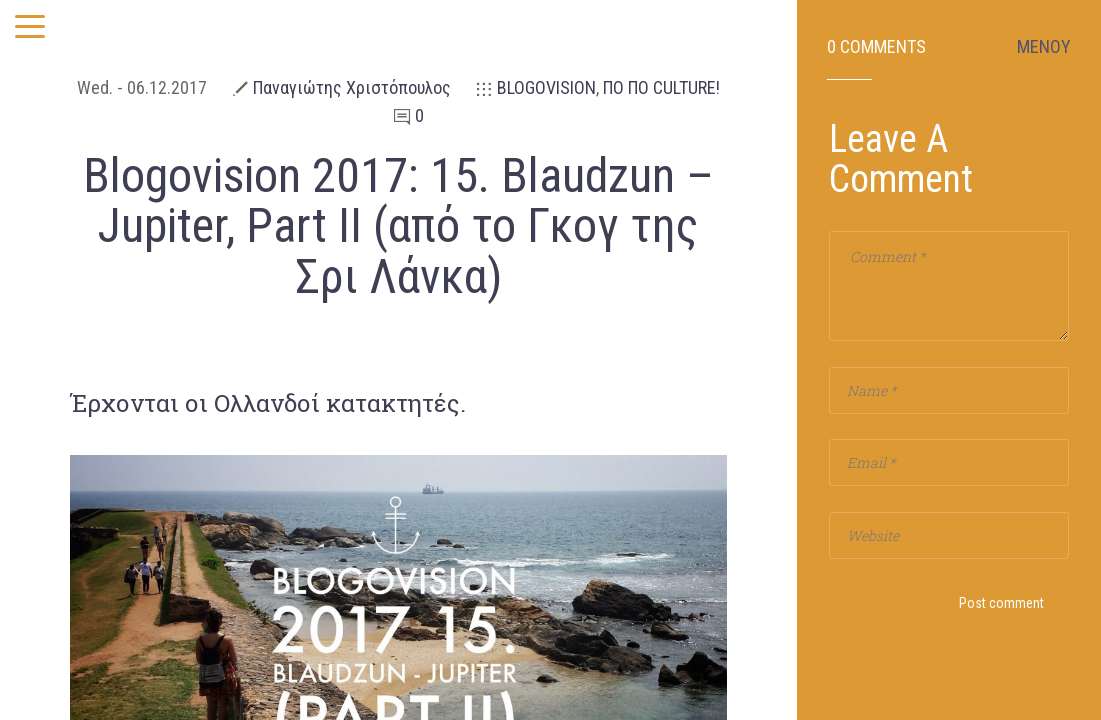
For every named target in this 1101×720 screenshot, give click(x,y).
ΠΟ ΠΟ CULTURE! (661, 87)
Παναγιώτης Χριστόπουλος (352, 87)
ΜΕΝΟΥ (1044, 47)
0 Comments (876, 47)
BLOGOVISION (546, 87)
